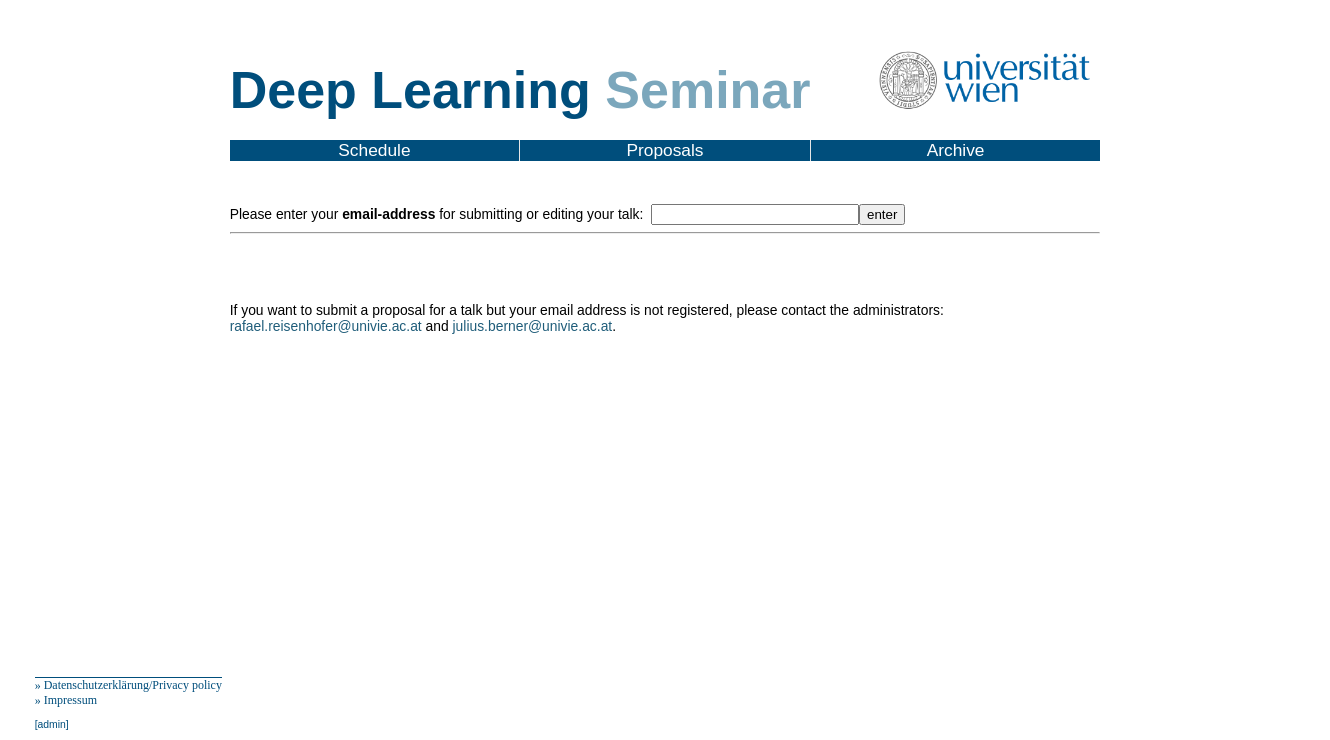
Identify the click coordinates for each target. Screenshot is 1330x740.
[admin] (52, 724)
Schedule (374, 150)
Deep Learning (520, 90)
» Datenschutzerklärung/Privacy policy (128, 685)
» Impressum (66, 700)
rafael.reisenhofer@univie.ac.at (326, 326)
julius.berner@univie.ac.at (533, 326)
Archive (956, 150)
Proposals (664, 150)
